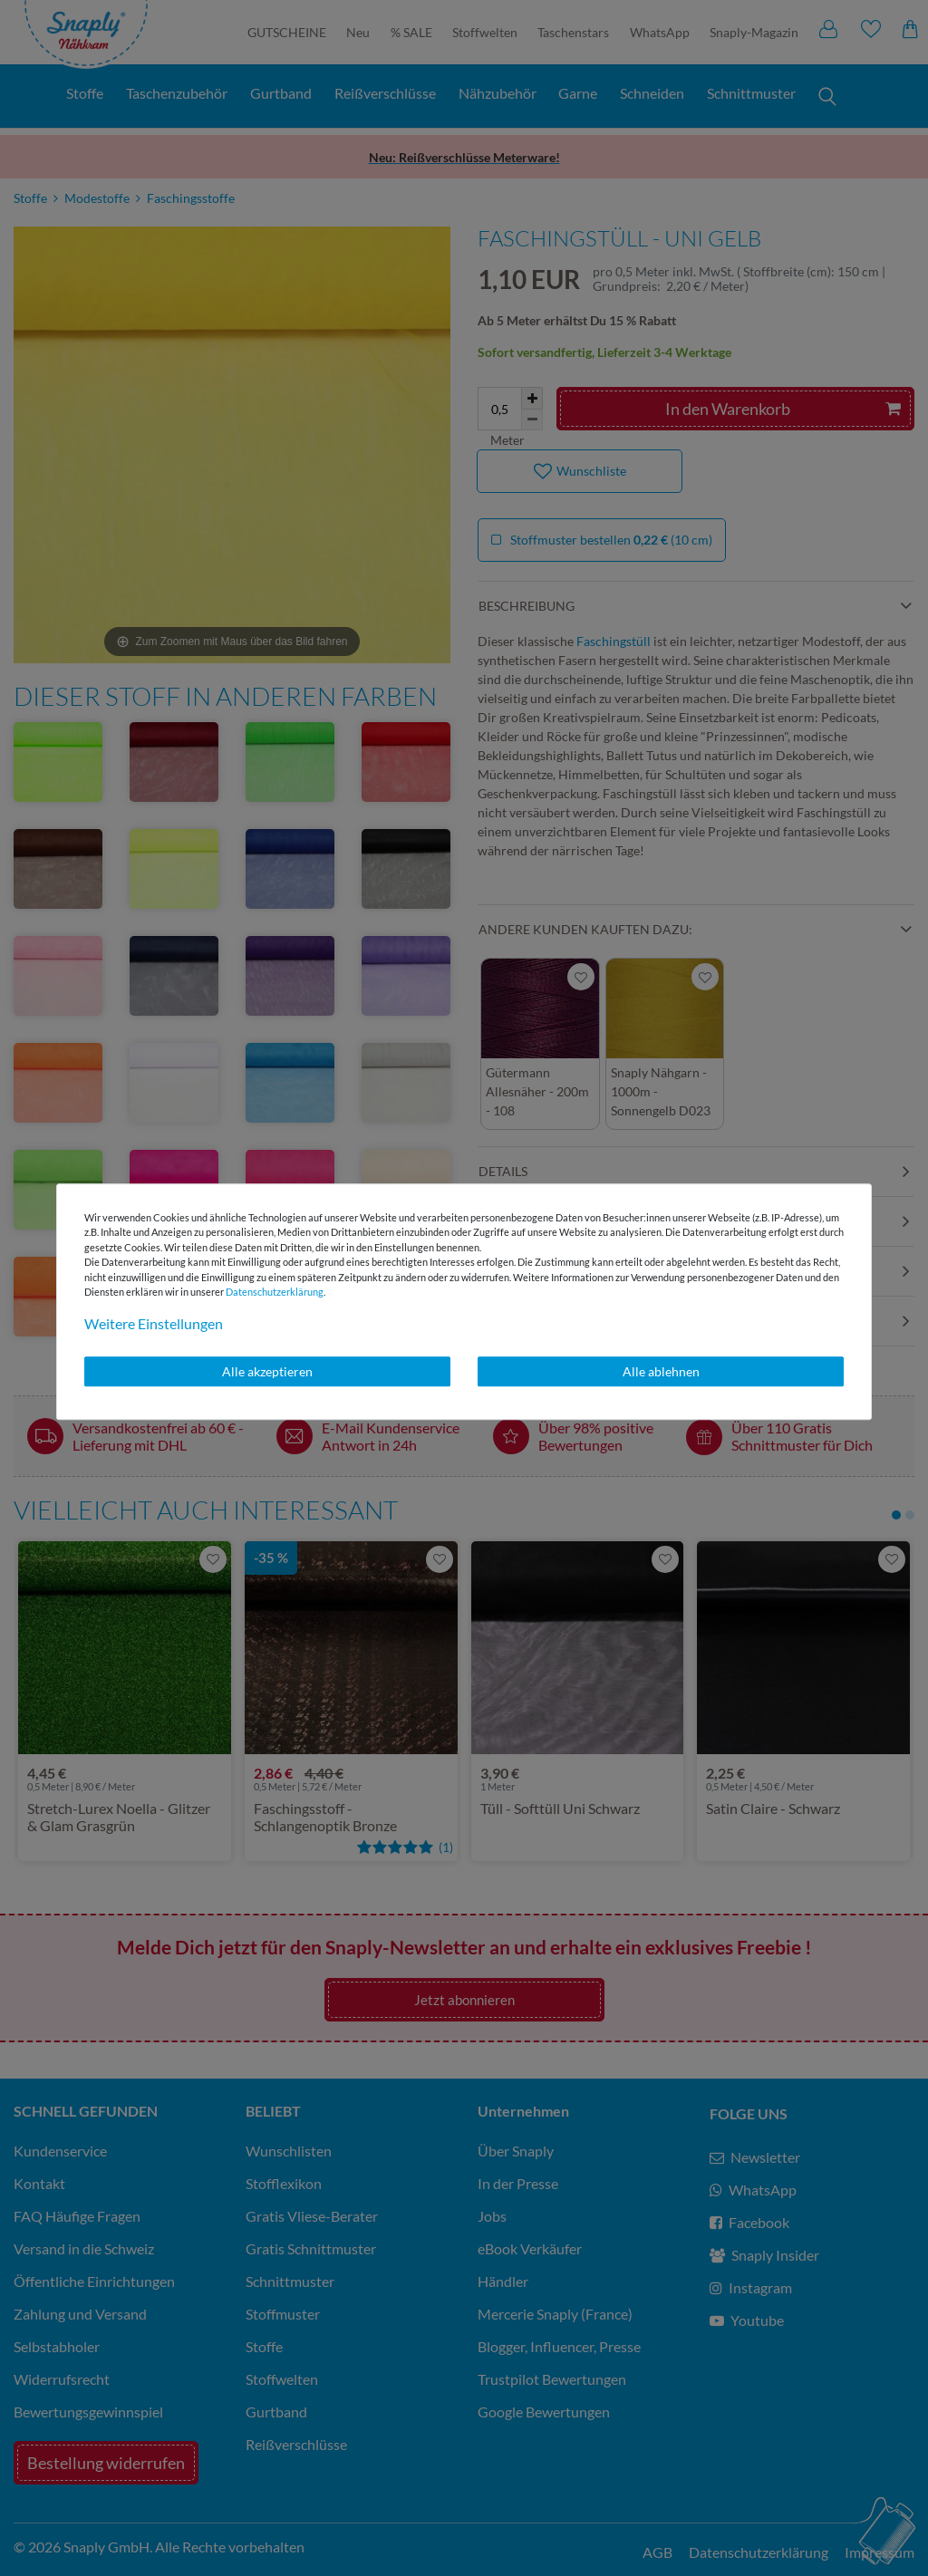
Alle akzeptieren (267, 1371)
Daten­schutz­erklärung (275, 1292)
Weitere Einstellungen (153, 1323)
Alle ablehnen (661, 1371)
